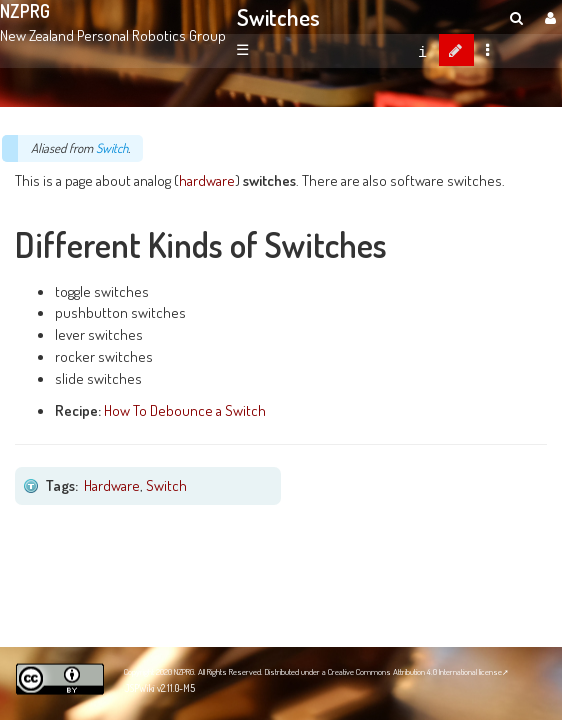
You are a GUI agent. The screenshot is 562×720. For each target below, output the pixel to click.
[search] (516, 17)
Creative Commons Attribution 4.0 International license (415, 671)
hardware (207, 180)
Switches (278, 17)
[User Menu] (548, 17)
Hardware (112, 485)
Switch (112, 148)
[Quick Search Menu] (516, 17)
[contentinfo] (422, 50)
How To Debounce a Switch (185, 410)
